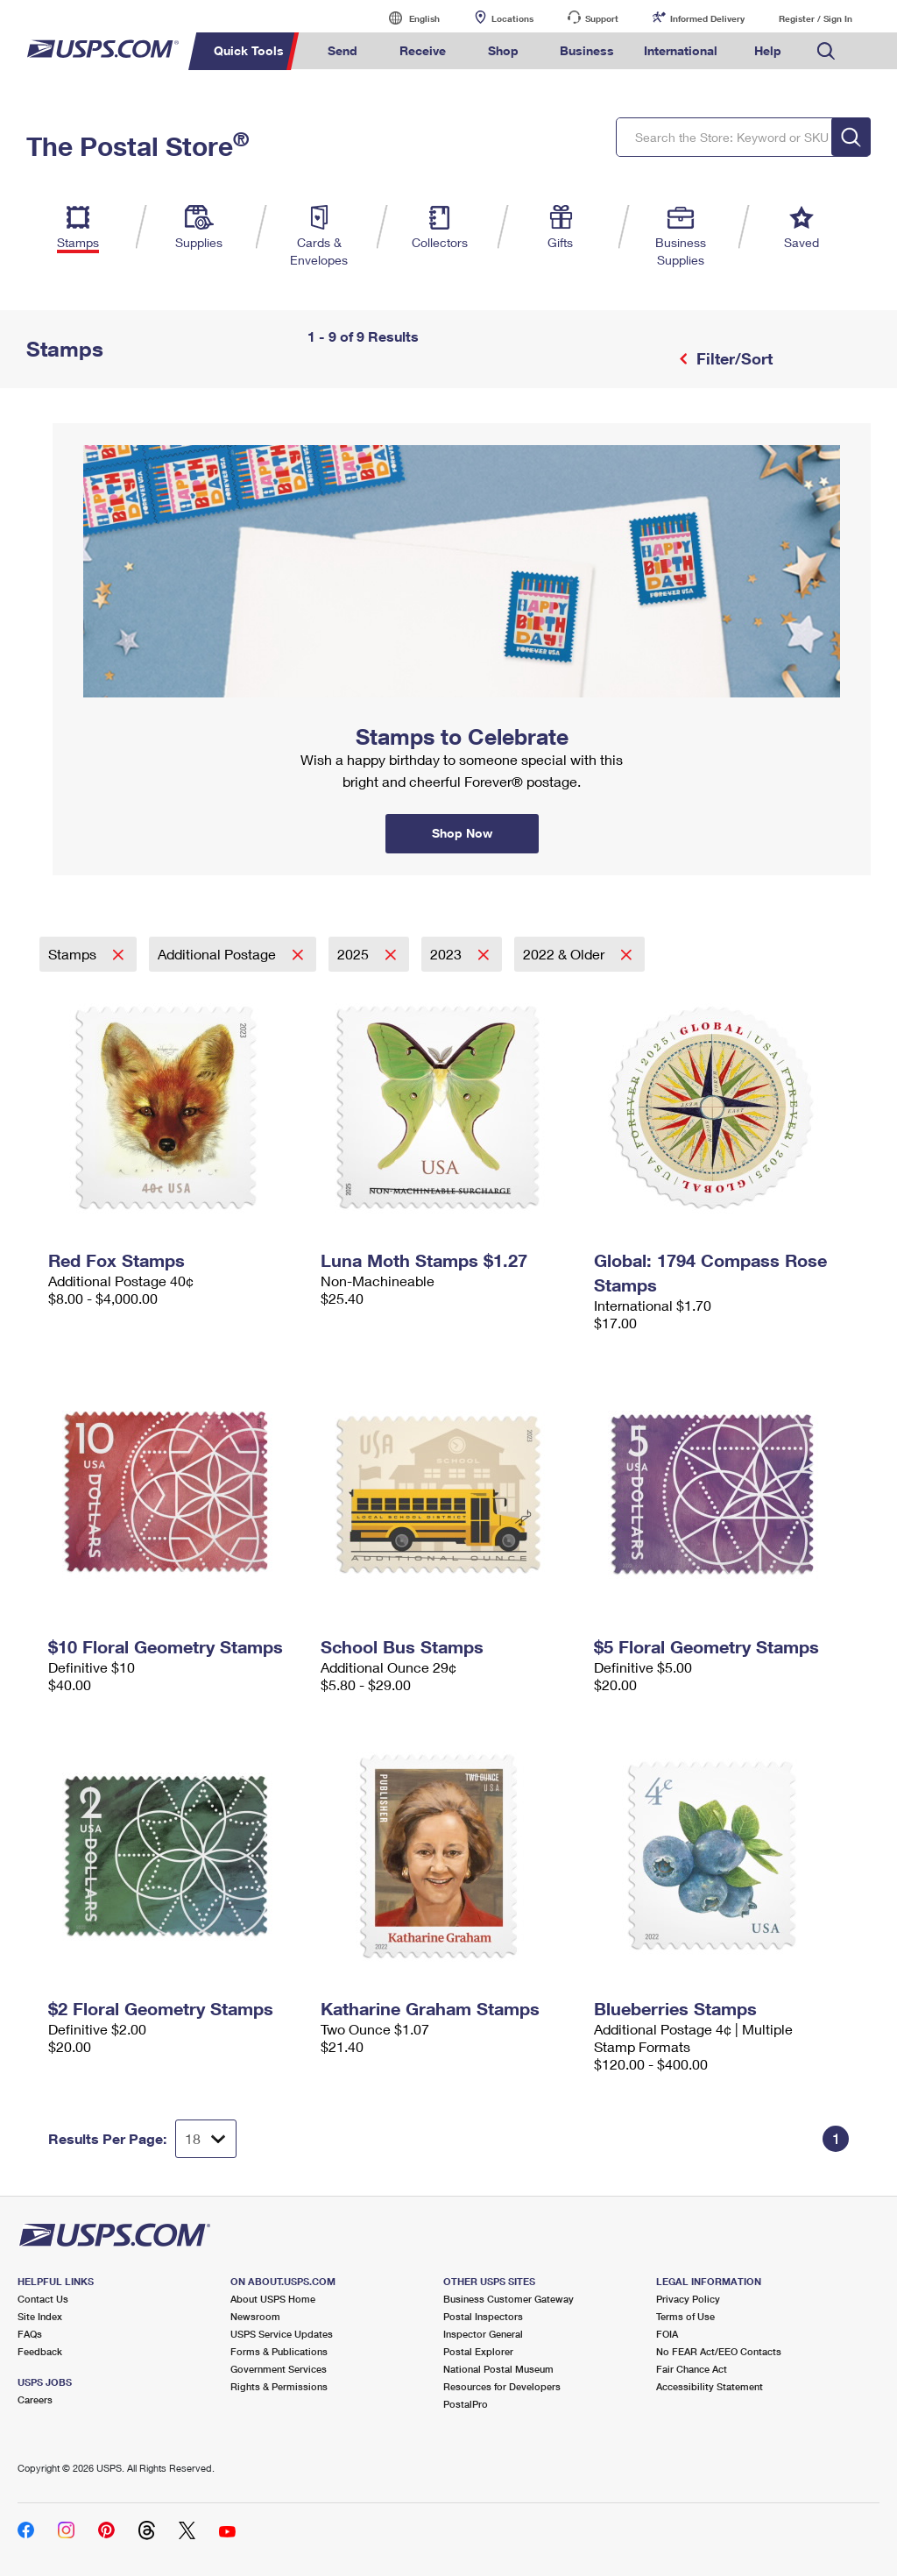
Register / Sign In (815, 18)
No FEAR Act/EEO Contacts (718, 2351)
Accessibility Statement (709, 2386)
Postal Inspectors (483, 2316)
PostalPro (465, 2404)
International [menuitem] (680, 50)
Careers (35, 2399)
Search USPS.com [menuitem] (826, 51)
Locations (512, 18)
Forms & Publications (279, 2351)
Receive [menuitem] (422, 50)
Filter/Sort (732, 358)
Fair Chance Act (691, 2368)
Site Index (40, 2316)
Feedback (40, 2351)
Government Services (278, 2368)
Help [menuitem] (767, 50)
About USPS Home (272, 2298)
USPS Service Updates (281, 2333)
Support (601, 18)
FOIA (667, 2333)
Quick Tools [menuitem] (249, 50)
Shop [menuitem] (503, 50)
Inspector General (483, 2333)
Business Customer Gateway (508, 2298)
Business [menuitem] (587, 50)
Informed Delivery (707, 18)
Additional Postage (218, 953)
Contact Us (43, 2298)
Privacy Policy (688, 2298)
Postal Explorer (478, 2351)
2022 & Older (565, 953)
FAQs (30, 2333)
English (406, 18)
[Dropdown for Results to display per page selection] (206, 2139)
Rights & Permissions (279, 2386)
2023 (447, 953)
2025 (354, 953)
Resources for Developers (502, 2386)
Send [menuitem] (342, 50)
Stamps (74, 953)
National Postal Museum (498, 2368)
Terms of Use (685, 2316)
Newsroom (255, 2316)
